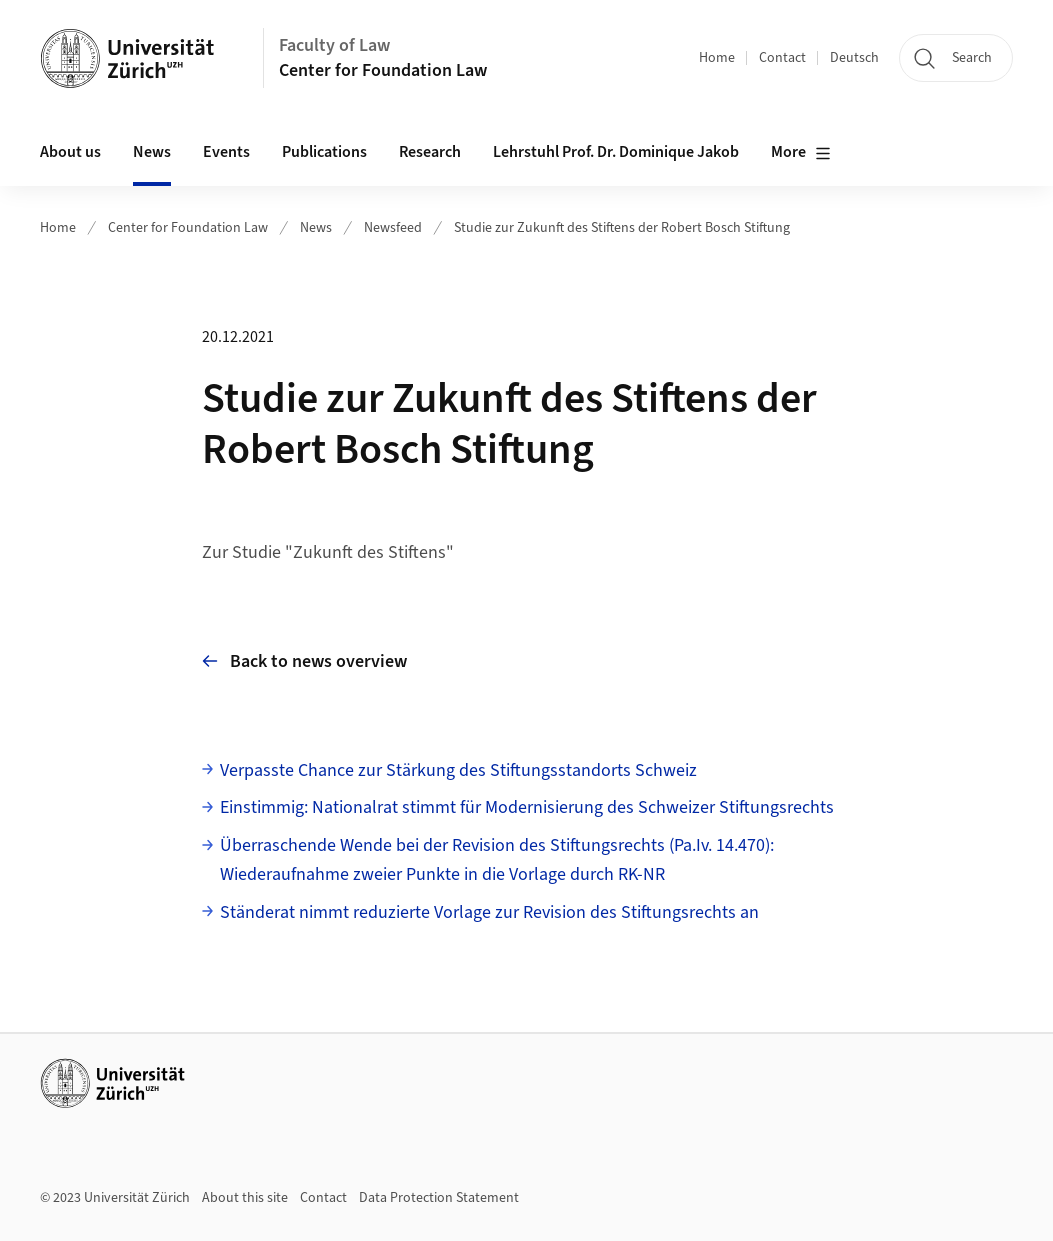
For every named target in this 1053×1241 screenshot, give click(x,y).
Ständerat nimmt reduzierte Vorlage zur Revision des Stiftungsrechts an (489, 912)
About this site (245, 1198)
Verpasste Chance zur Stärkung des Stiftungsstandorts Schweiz (458, 770)
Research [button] (430, 152)
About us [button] (70, 152)
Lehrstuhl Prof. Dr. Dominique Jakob (616, 152)
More (801, 153)
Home (717, 58)
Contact (782, 58)
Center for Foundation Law (383, 70)
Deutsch (854, 58)
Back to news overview (304, 661)
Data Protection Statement (439, 1198)
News (316, 228)
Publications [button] (324, 152)
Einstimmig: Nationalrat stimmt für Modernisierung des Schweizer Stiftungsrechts (527, 807)
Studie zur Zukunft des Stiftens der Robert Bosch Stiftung (622, 228)
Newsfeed (393, 228)
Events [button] (226, 152)
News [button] (152, 152)
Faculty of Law (334, 45)
